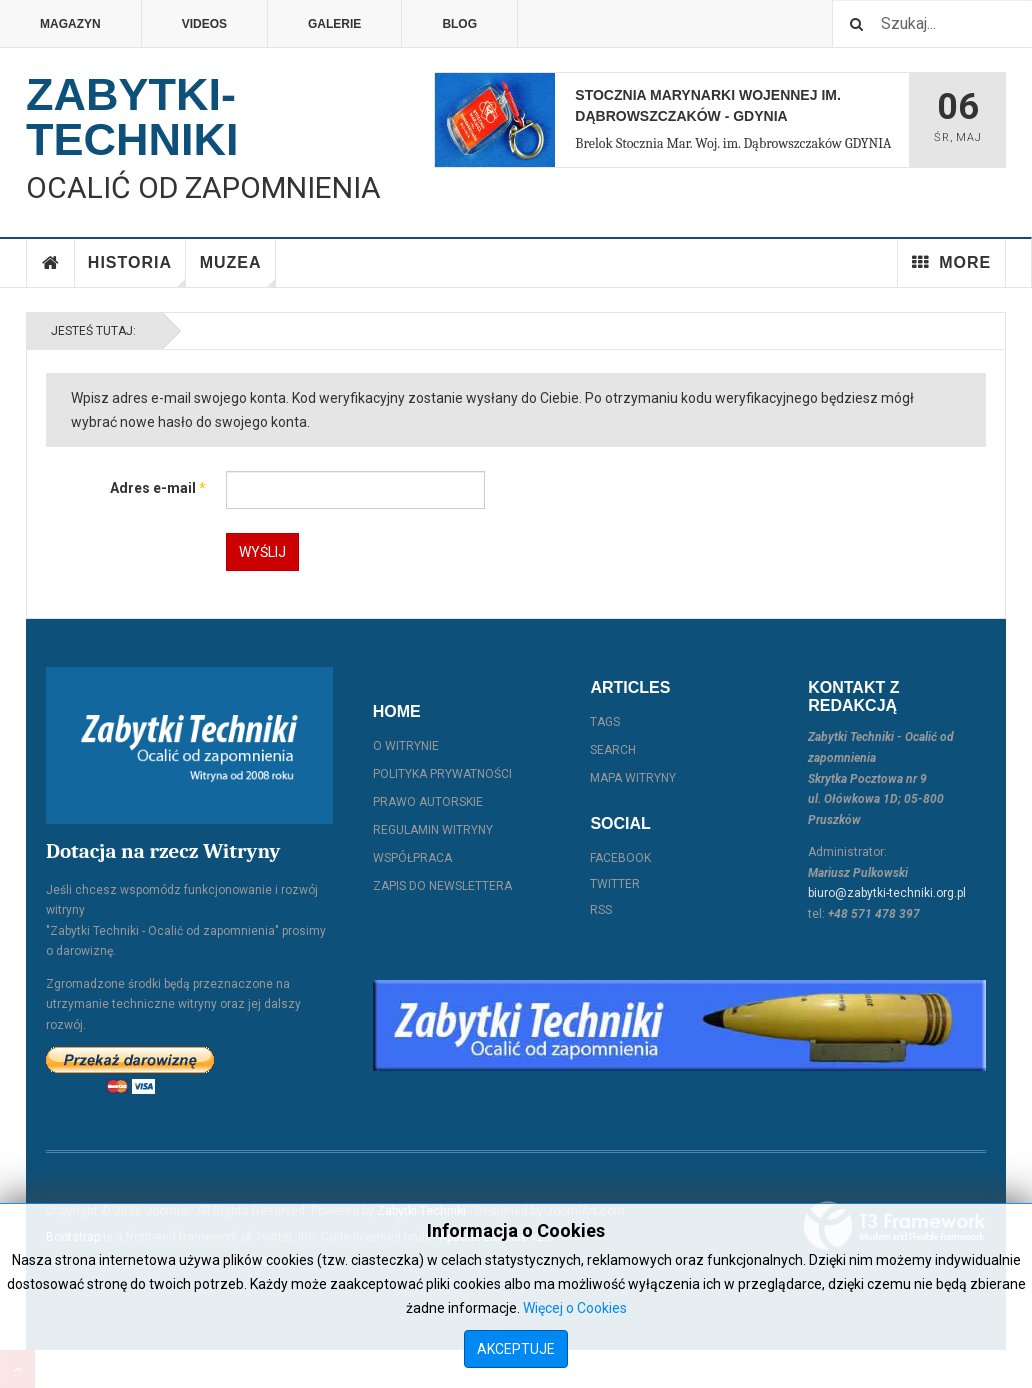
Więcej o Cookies (575, 1308)
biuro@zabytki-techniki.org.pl (887, 893)
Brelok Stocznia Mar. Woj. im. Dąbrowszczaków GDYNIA (733, 143)
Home (51, 263)
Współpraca (412, 858)
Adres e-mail (158, 488)
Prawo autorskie (428, 802)
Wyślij (262, 552)
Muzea (238, 270)
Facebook (620, 858)
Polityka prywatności (442, 774)
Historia (137, 270)
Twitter (615, 884)
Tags (605, 722)
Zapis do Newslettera (442, 886)
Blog (459, 24)
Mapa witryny (633, 778)
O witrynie (406, 746)
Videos (204, 24)
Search (613, 750)
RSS (601, 910)
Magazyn (70, 24)
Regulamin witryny (433, 830)
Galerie (334, 24)
